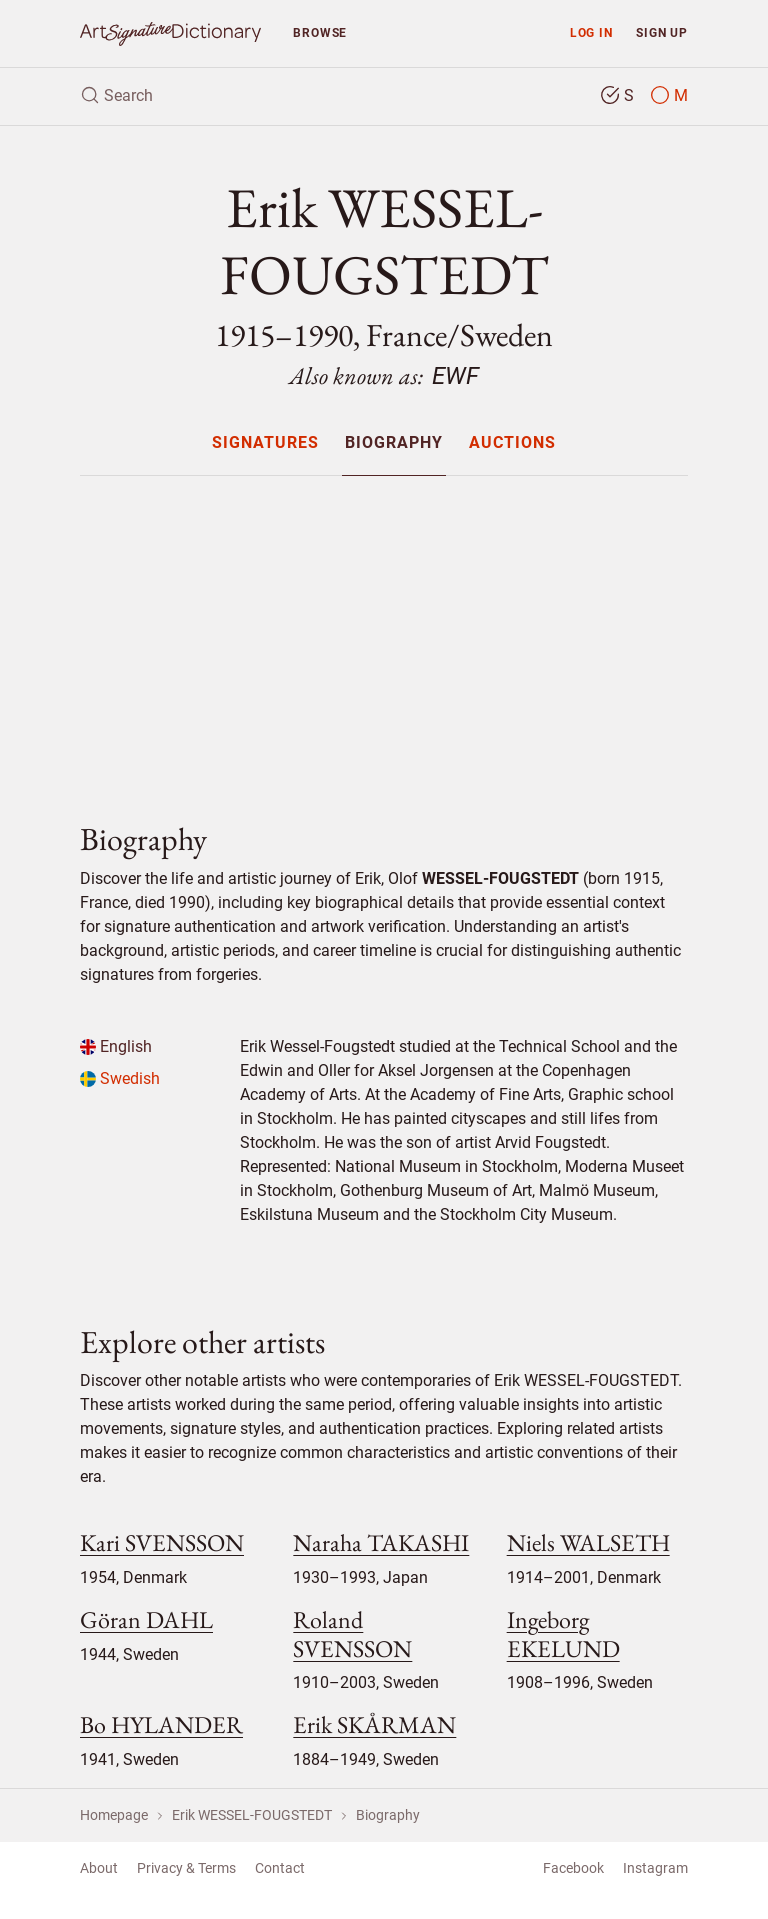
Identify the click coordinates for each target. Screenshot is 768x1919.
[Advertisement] (384, 632)
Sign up (662, 32)
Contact (280, 1868)
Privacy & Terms (186, 1868)
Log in (591, 32)
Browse (320, 32)
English (116, 1046)
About (99, 1868)
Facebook (573, 1868)
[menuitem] (264, 442)
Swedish (120, 1078)
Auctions (512, 443)
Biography (394, 443)
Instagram (655, 1868)
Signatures (265, 443)
